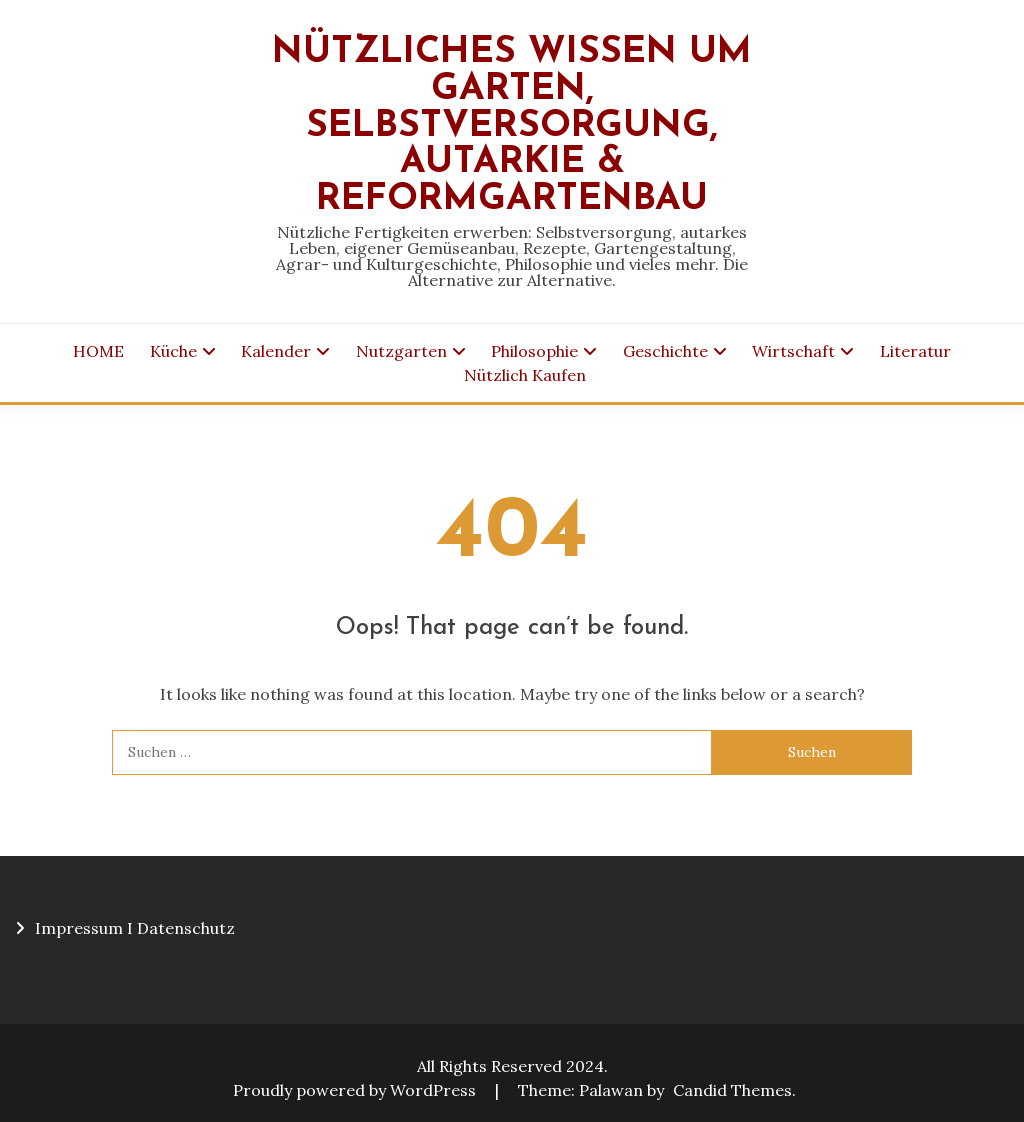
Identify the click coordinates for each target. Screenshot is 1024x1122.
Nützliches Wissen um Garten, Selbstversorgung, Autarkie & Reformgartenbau (512, 126)
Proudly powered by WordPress (356, 1090)
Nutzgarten (401, 351)
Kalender (276, 351)
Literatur (915, 351)
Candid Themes (732, 1090)
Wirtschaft (793, 351)
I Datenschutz (181, 928)
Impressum (79, 928)
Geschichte (665, 351)
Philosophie (534, 351)
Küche (173, 351)
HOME (98, 351)
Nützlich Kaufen (525, 375)
